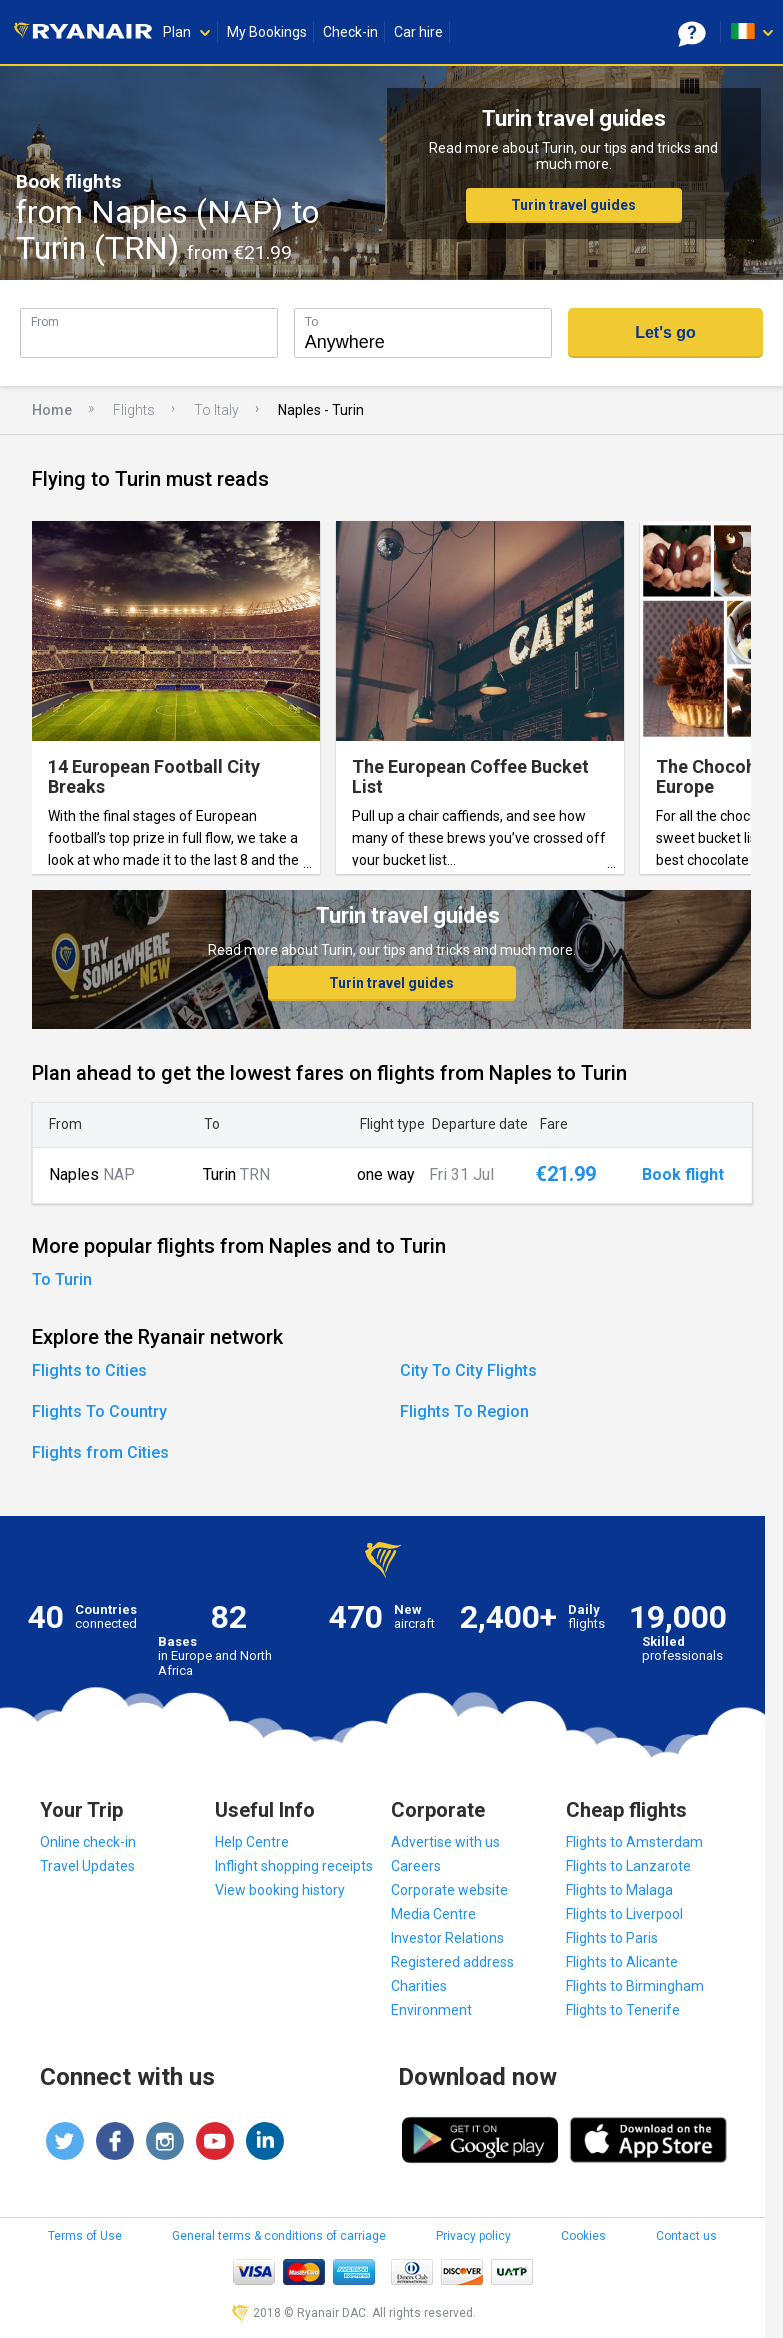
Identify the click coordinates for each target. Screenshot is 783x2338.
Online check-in (88, 1842)
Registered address (452, 1962)
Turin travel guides (573, 205)
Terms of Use (85, 2236)
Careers (416, 1866)
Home (52, 410)
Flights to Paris (612, 1938)
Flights (134, 410)
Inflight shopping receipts (294, 1866)
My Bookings (267, 32)
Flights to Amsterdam (634, 1842)
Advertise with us (445, 1842)
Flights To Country (99, 1411)
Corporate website (449, 1890)
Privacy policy (473, 2236)
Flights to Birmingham (635, 1986)
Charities (419, 1986)
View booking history (280, 1890)
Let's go (665, 332)
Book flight (683, 1175)
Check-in (350, 32)
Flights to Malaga (619, 1890)
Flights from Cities (100, 1452)
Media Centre (433, 1914)
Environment (431, 2010)
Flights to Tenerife (623, 2010)
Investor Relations (447, 1938)
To (311, 321)
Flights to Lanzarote (628, 1866)
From (45, 321)
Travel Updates (87, 1866)
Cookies (583, 2236)
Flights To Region (464, 1411)
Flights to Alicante (622, 1962)
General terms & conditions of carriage (279, 2236)
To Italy (216, 410)
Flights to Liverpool (624, 1914)
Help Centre (252, 1842)
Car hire (418, 32)
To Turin (62, 1279)
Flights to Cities (89, 1370)
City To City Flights (468, 1370)
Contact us (686, 2236)
